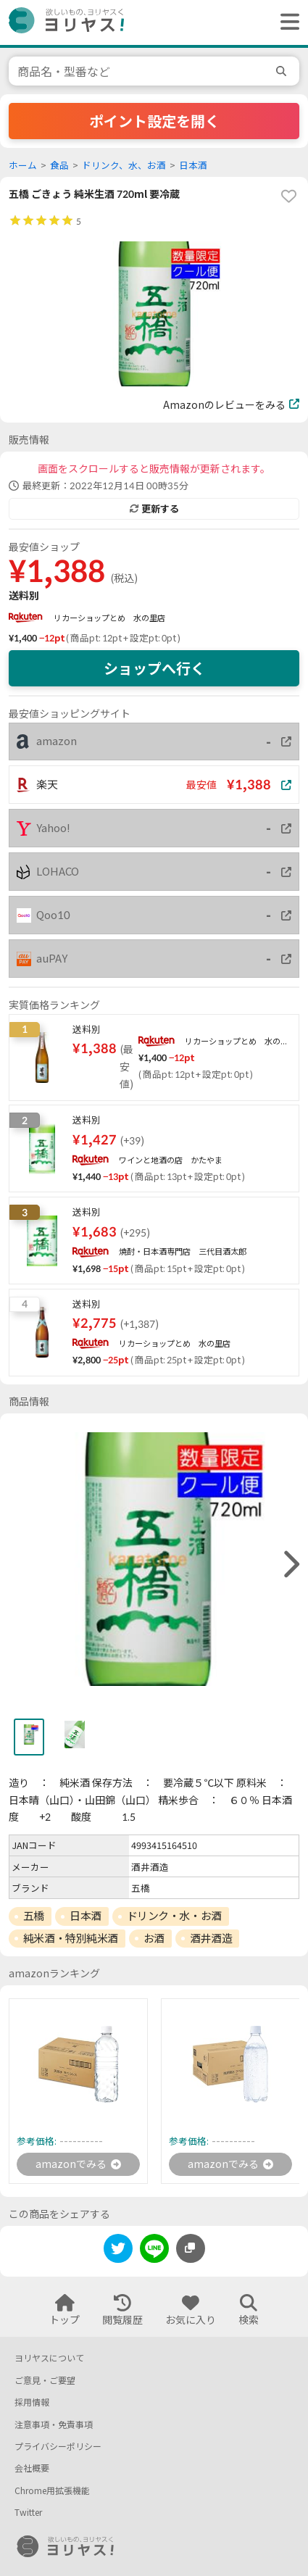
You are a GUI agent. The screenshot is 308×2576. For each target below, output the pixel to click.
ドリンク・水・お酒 (174, 1915)
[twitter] (118, 2251)
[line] (154, 2251)
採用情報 (31, 2402)
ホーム (23, 165)
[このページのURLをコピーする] (190, 2248)
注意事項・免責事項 (53, 2424)
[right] (289, 1565)
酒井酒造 (211, 1938)
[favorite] (288, 196)
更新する (154, 509)
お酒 (154, 1938)
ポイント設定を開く (154, 121)
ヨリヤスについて (49, 2358)
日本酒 (193, 165)
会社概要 (31, 2468)
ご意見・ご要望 (44, 2380)
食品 (59, 165)
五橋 (33, 1915)
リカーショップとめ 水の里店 (109, 618)
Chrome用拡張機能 (52, 2490)
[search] (283, 71)
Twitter (28, 2512)
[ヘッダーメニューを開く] (286, 22)
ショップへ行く (154, 668)
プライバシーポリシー (57, 2446)
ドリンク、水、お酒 (124, 165)
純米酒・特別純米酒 (70, 1938)
